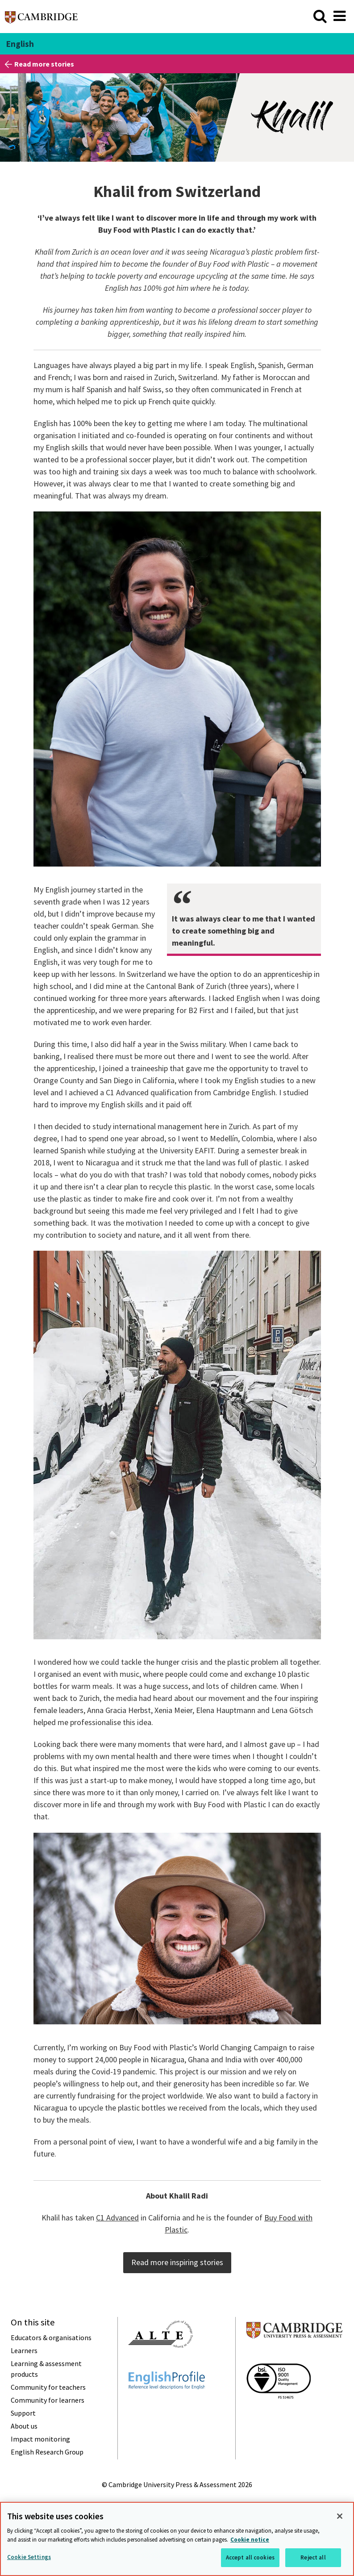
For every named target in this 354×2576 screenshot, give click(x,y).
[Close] (340, 2516)
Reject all (312, 2557)
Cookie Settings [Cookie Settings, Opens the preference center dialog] (29, 2557)
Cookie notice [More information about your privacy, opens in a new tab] (249, 2539)
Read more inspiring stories (177, 2262)
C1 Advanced (117, 2217)
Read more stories (44, 63)
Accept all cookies (250, 2557)
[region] (177, 2539)
